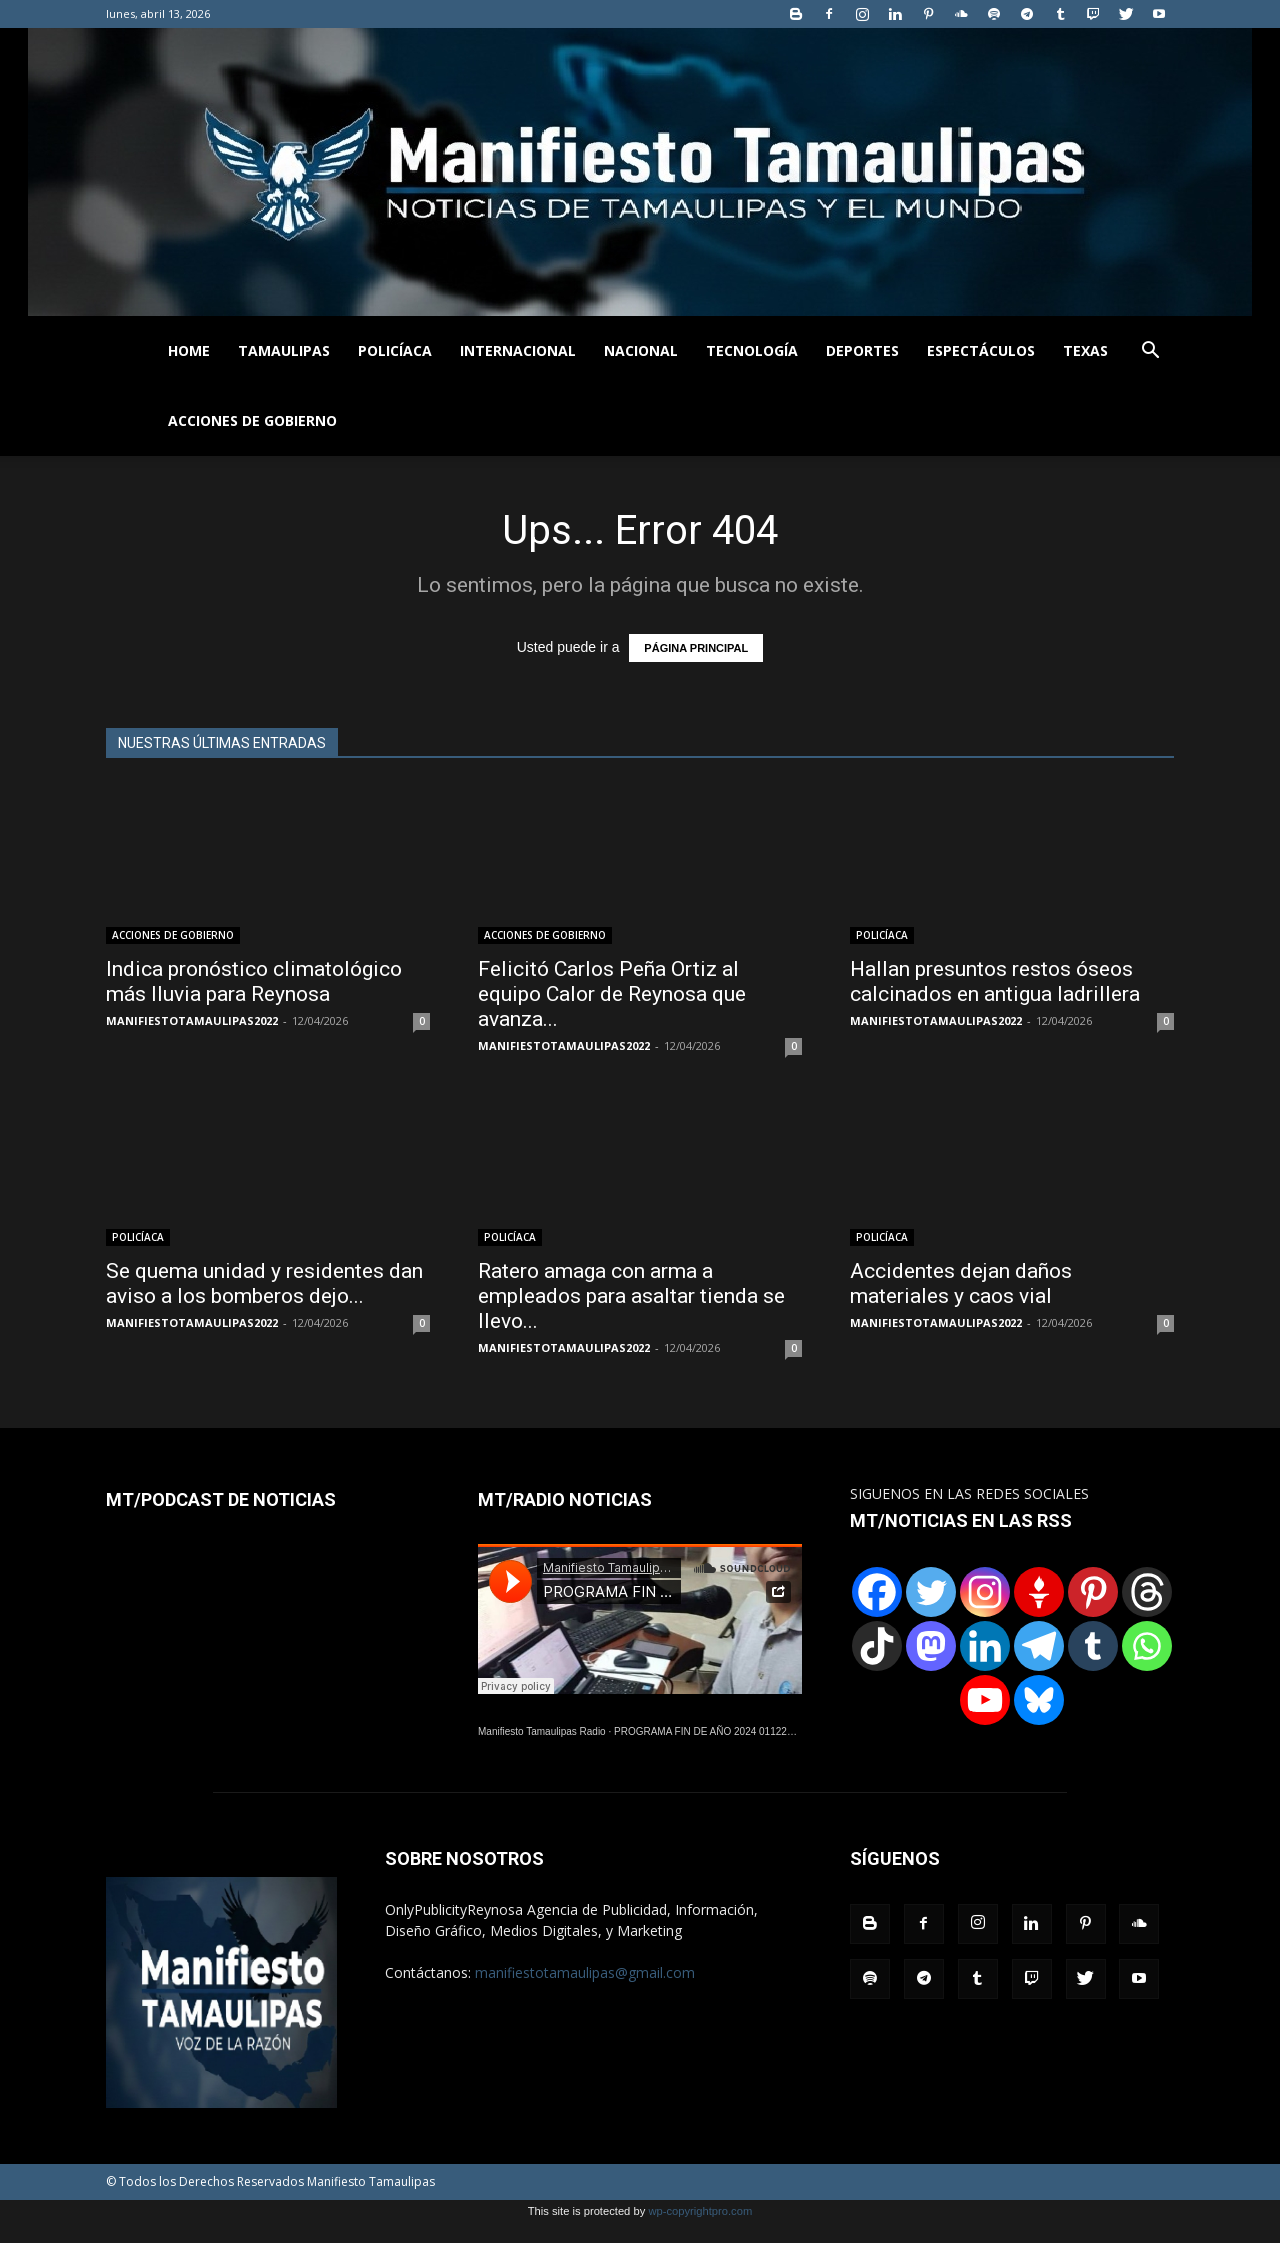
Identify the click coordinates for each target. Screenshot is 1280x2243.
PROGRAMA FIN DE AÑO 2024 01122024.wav (719, 1731)
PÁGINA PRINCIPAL (696, 648)
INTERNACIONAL (518, 350)
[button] (1150, 352)
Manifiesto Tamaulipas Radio (542, 1731)
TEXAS (1085, 350)
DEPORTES (862, 350)
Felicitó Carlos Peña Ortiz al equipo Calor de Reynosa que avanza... (612, 994)
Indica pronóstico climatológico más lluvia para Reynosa (254, 981)
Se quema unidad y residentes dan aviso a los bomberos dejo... (264, 1283)
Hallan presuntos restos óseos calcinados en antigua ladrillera (995, 981)
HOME (189, 350)
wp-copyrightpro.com (700, 2211)
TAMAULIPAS (284, 350)
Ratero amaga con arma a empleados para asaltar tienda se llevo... (631, 1296)
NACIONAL (641, 350)
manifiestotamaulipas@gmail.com (585, 1972)
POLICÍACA (395, 350)
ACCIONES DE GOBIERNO (252, 420)
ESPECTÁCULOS (981, 350)
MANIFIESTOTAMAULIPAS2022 (192, 1020)
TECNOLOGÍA (752, 350)
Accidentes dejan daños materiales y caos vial (961, 1283)
